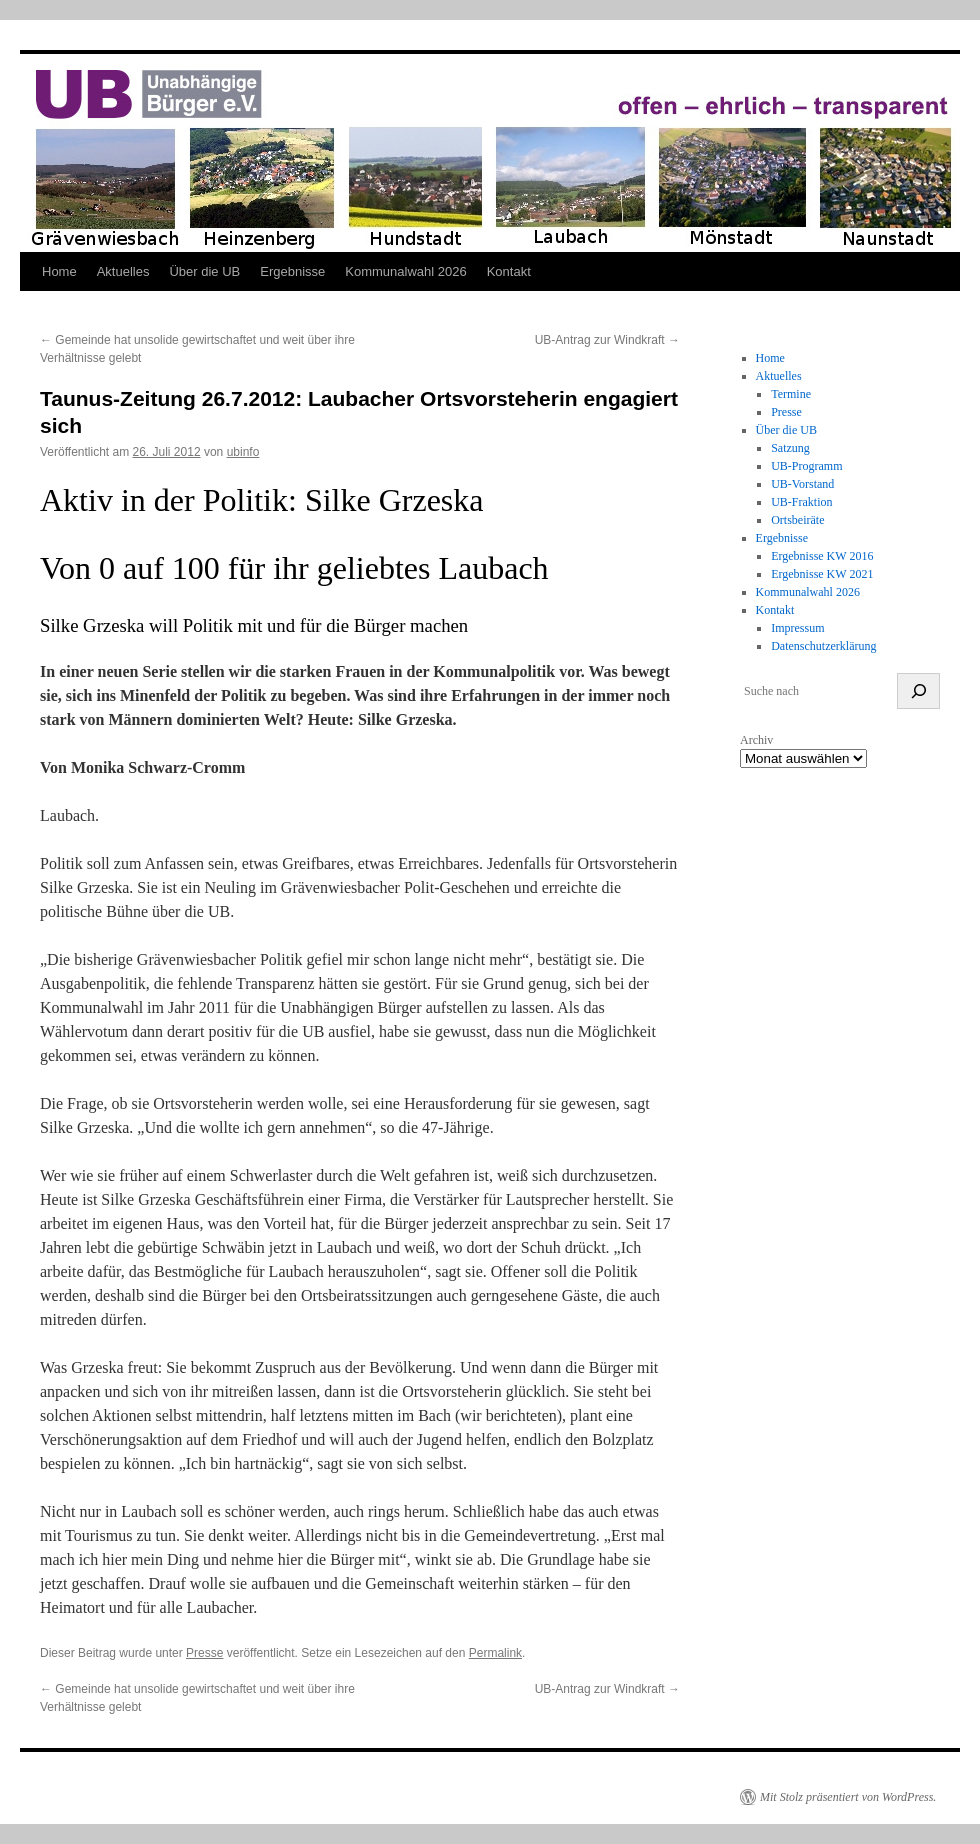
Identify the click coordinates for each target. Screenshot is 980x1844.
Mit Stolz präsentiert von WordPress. (848, 1797)
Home (59, 271)
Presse (204, 1653)
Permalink (495, 1653)
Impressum (797, 628)
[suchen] (918, 691)
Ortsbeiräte (797, 520)
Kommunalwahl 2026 (405, 271)
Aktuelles (123, 271)
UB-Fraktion (801, 502)
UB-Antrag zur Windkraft (607, 340)
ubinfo (243, 452)
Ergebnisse (292, 271)
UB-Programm (806, 466)
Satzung (790, 448)
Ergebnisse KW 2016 (822, 556)
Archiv (756, 740)
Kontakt (509, 271)
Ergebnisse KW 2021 (822, 574)
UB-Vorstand (802, 484)
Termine (791, 394)
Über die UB (204, 271)
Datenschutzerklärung (823, 646)
